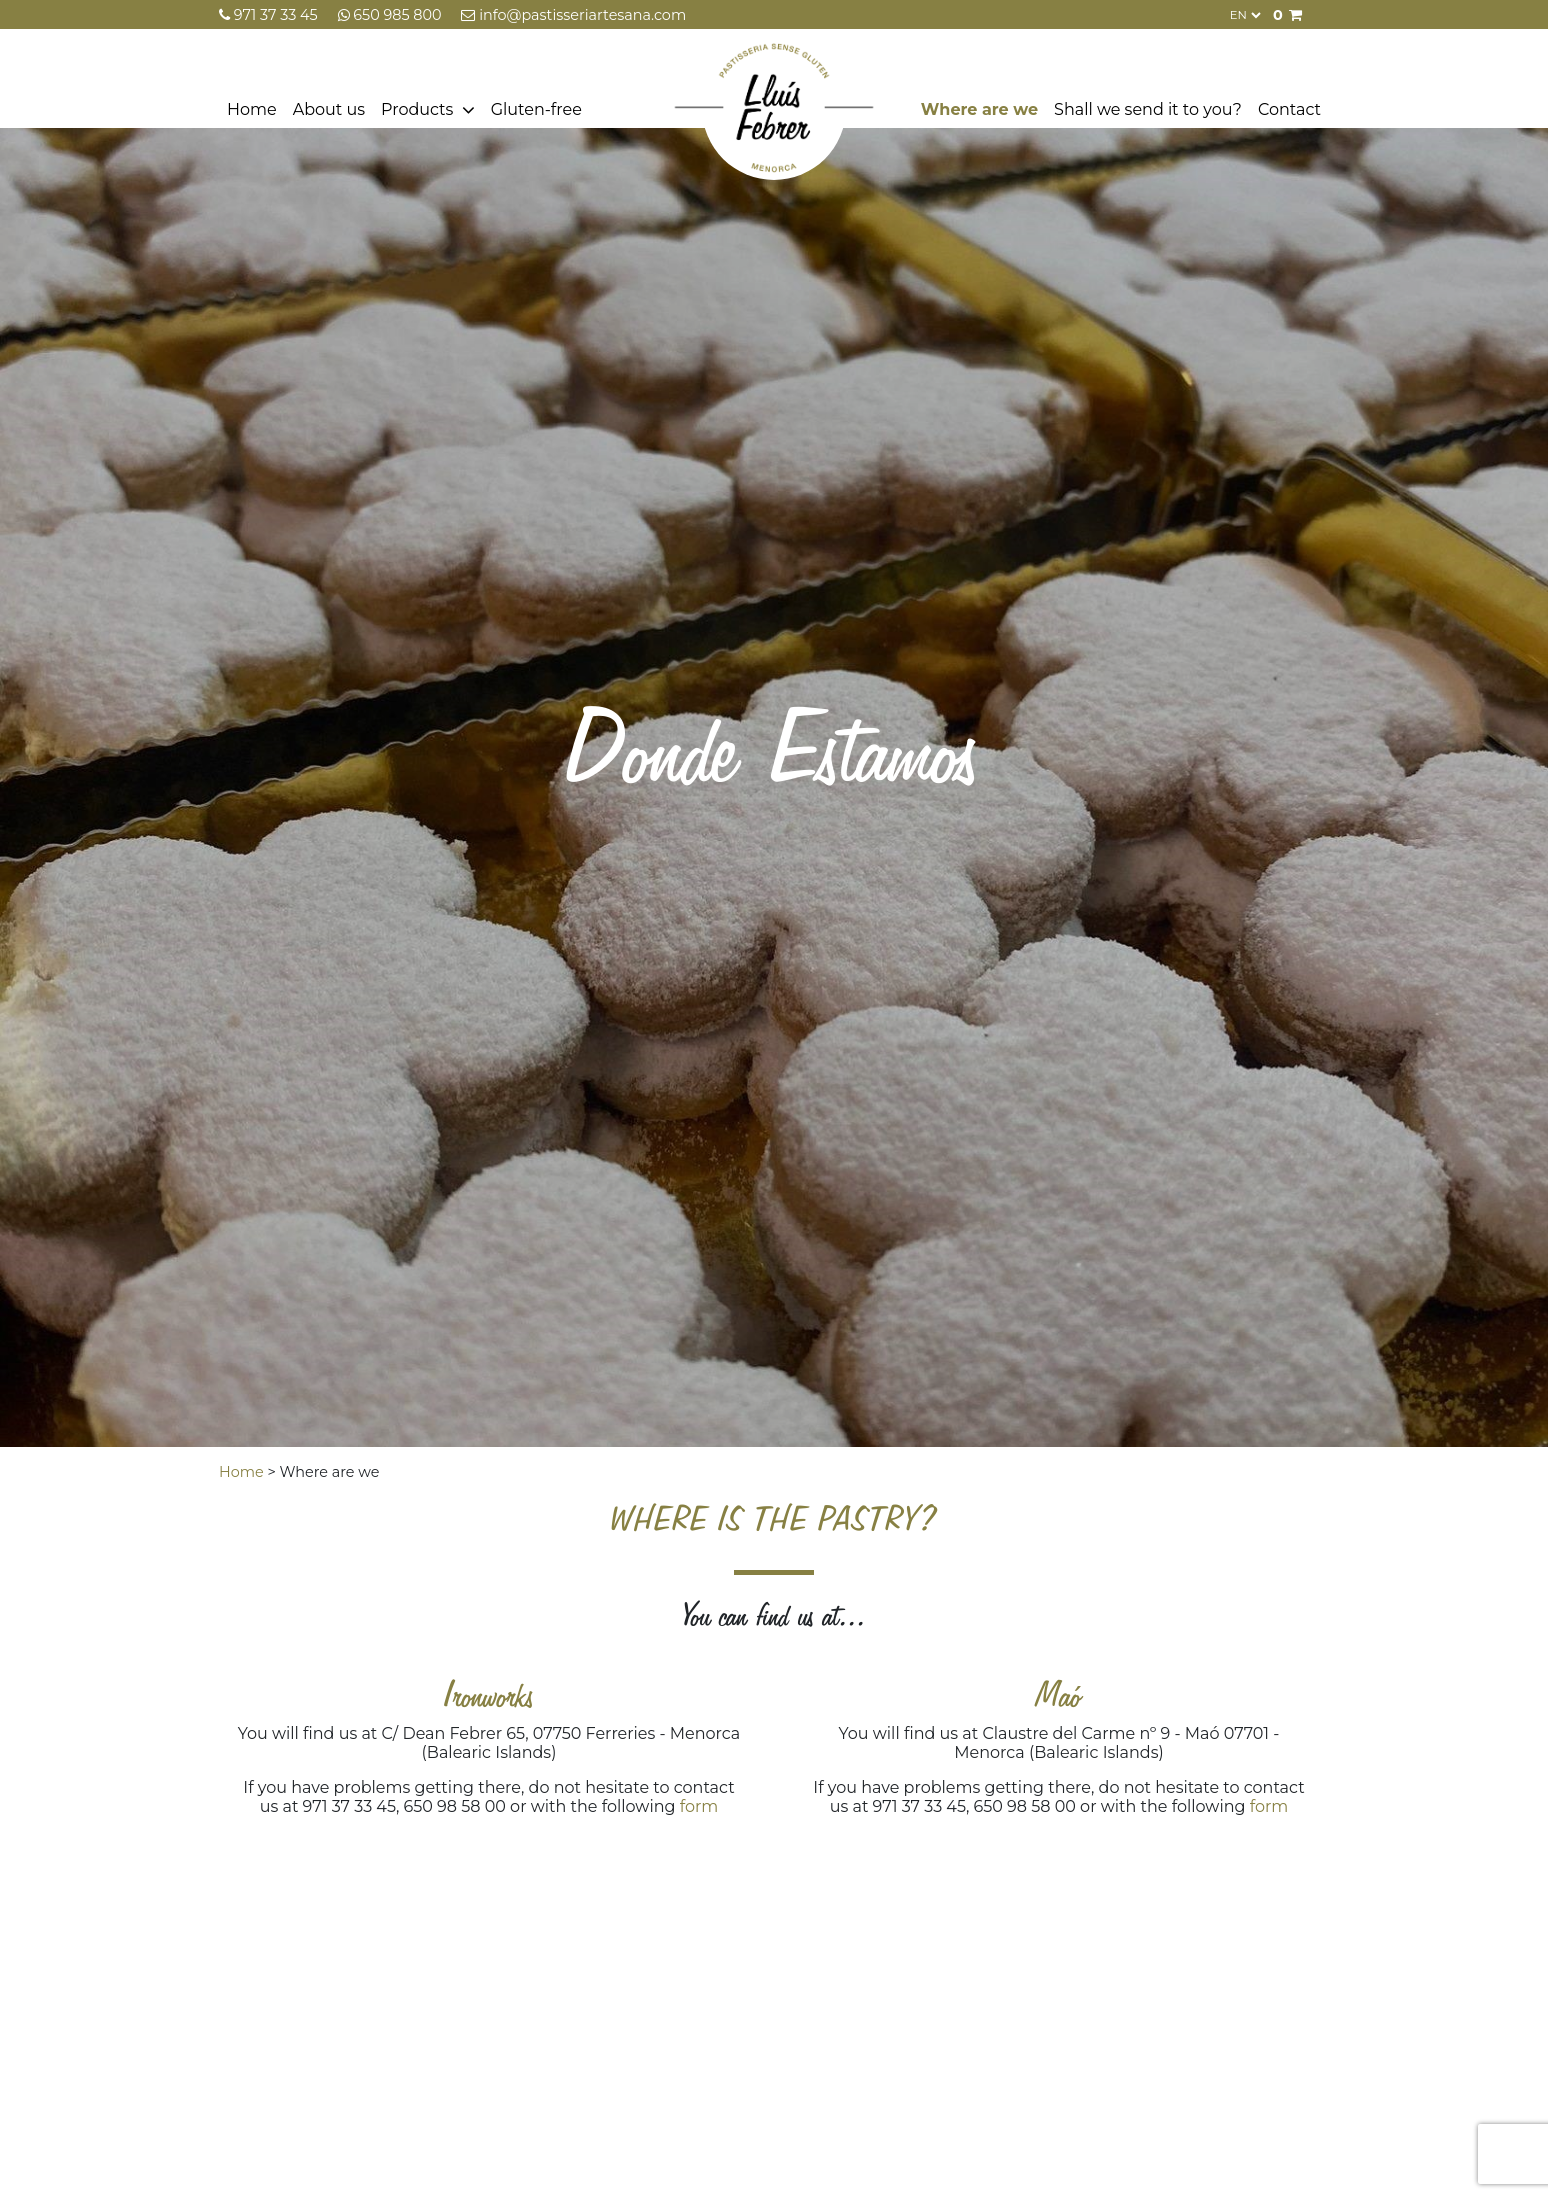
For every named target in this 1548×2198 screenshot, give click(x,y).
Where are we (979, 109)
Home (252, 109)
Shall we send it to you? (1148, 109)
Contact (1289, 109)
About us (329, 109)
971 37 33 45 (270, 15)
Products (417, 109)
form (699, 1806)
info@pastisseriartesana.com (573, 15)
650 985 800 (392, 15)
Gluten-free (536, 109)
